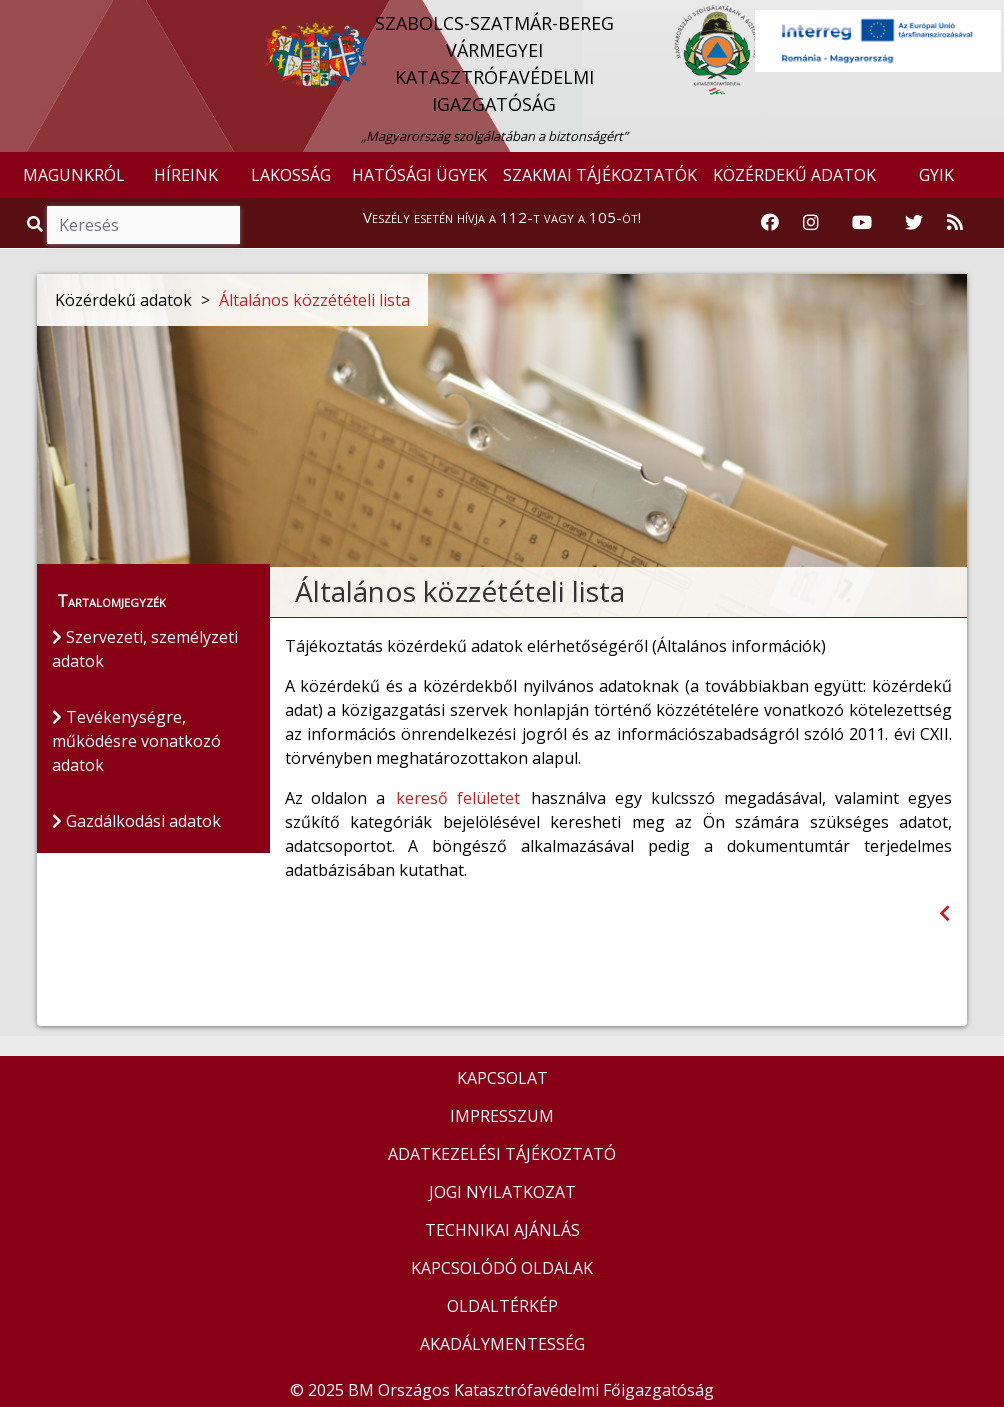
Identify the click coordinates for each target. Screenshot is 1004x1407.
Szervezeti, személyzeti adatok (145, 649)
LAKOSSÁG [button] (291, 175)
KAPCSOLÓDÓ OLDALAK (502, 1268)
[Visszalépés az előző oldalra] (944, 913)
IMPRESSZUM (502, 1116)
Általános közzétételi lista (314, 300)
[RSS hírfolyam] (955, 223)
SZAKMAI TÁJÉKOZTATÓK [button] (600, 175)
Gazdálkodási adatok (136, 821)
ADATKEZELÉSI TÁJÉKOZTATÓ (502, 1154)
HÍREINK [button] (186, 175)
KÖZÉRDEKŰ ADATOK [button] (794, 175)
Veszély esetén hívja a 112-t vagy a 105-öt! (502, 217)
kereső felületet (458, 798)
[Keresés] (143, 225)
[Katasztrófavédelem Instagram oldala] (811, 223)
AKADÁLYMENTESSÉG (502, 1344)
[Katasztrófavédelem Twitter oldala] (914, 223)
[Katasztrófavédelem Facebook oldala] (770, 223)
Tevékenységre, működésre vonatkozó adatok (136, 741)
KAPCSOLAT (502, 1078)
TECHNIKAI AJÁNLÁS (502, 1230)
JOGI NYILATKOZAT (502, 1192)
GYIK (936, 175)
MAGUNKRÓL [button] (74, 175)
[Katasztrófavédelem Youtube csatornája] (862, 223)
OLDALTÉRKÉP (502, 1306)
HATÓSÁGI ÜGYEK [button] (419, 175)
